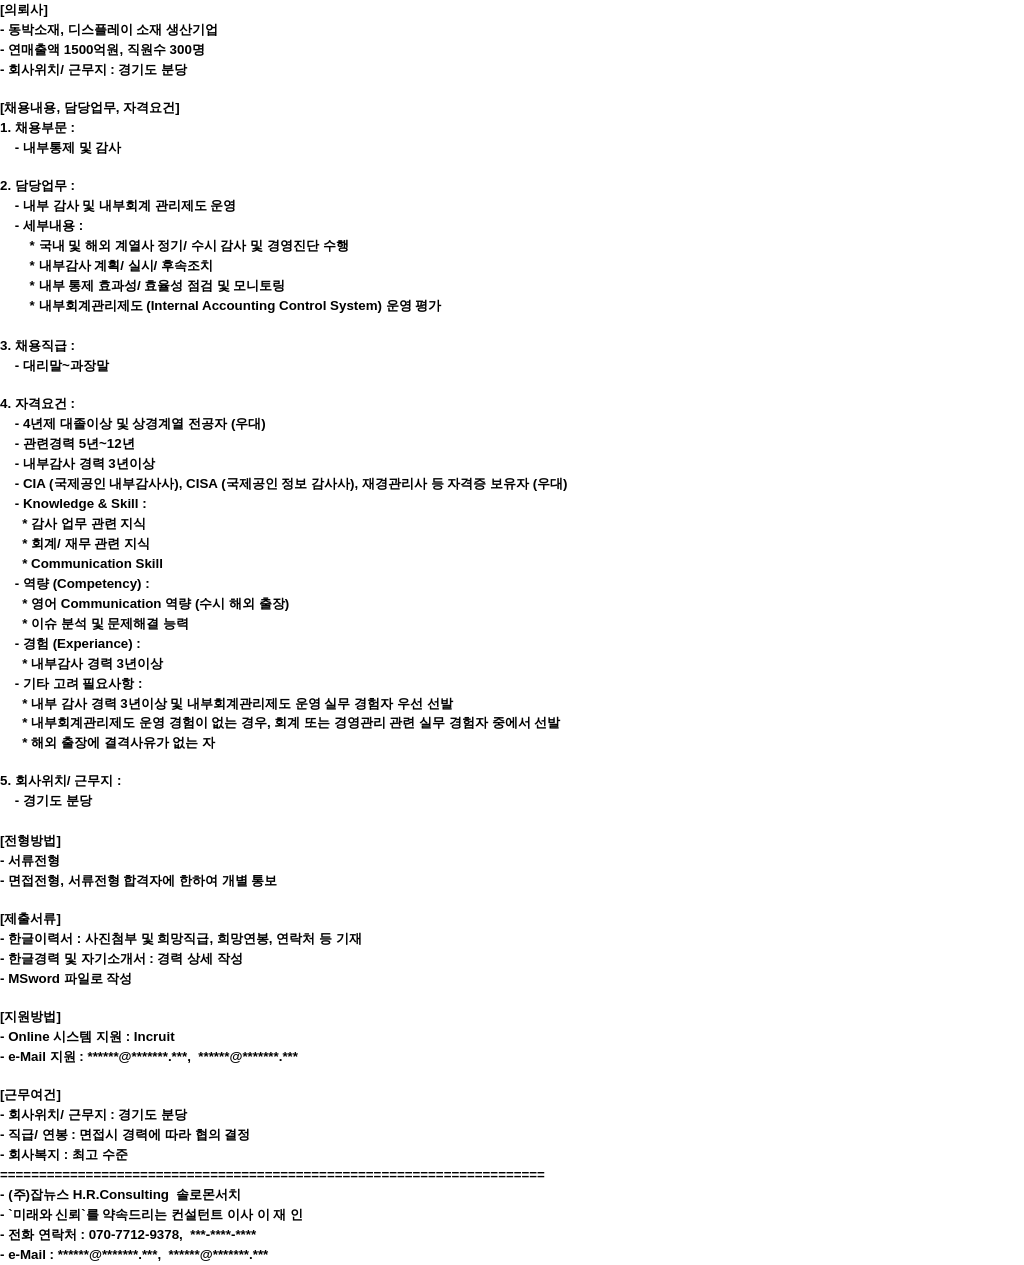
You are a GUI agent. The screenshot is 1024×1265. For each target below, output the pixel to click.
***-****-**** (223, 1234)
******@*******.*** (137, 1056)
